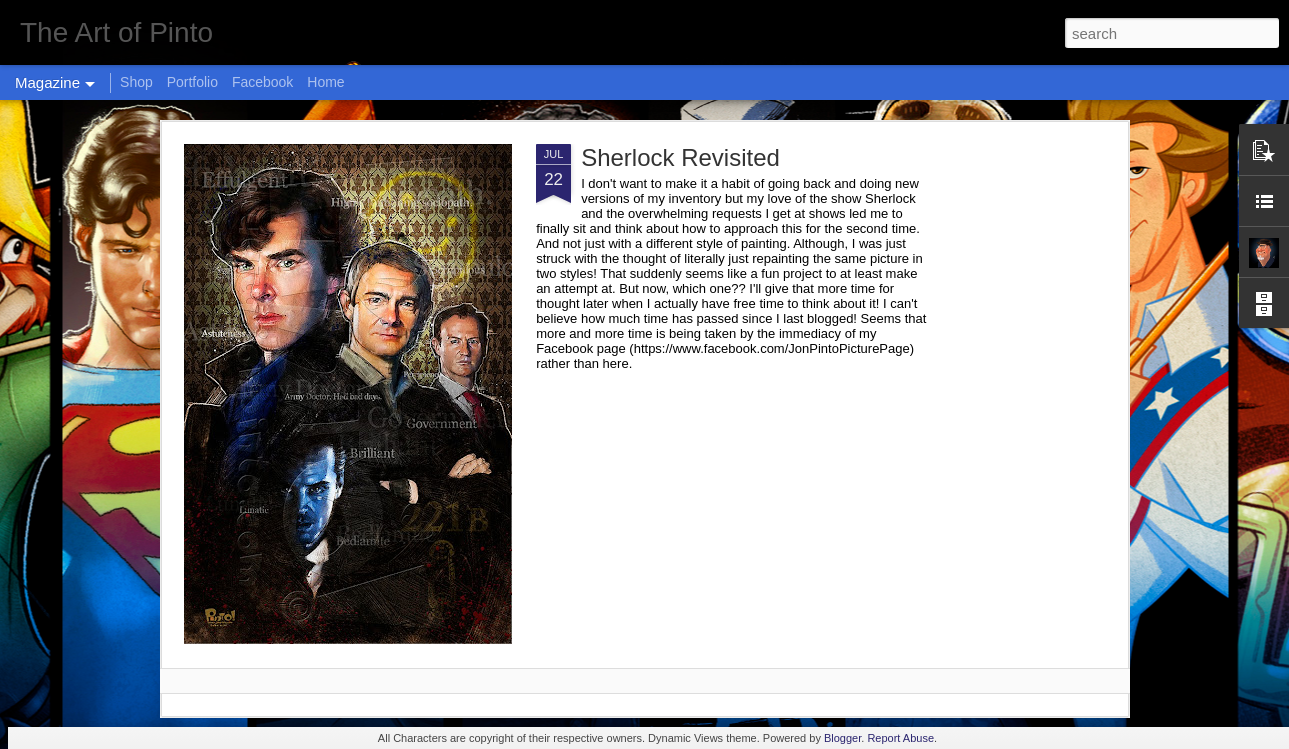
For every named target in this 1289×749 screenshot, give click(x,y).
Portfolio (192, 82)
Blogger (842, 738)
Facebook (262, 82)
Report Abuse (900, 738)
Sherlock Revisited (680, 157)
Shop (136, 82)
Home (325, 82)
